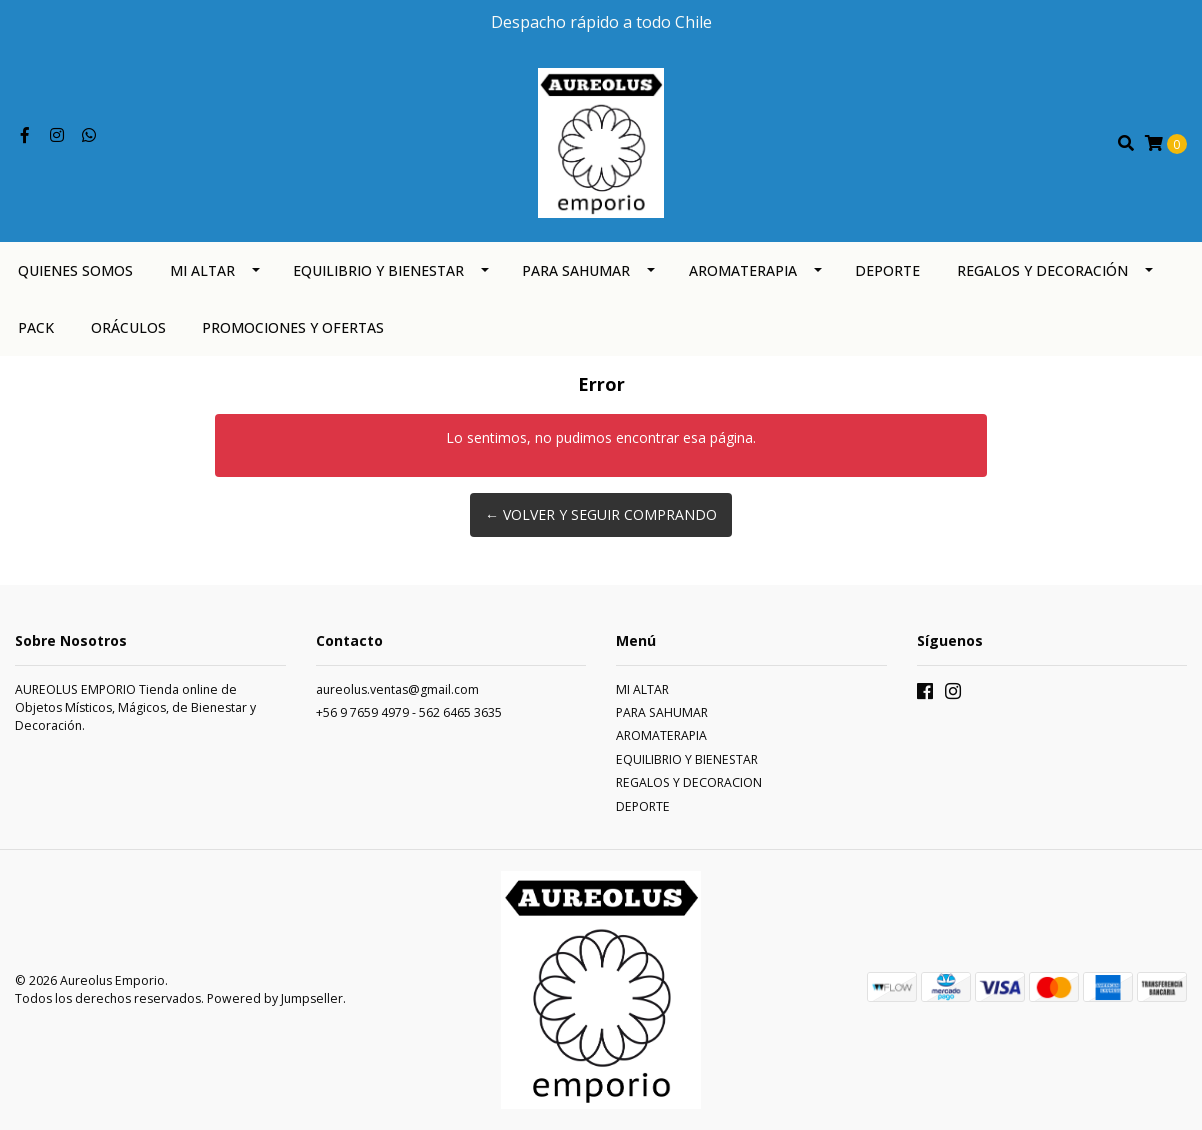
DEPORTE (887, 270)
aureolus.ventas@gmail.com (397, 689)
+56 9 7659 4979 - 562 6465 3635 (409, 712)
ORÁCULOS (128, 327)
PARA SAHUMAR (576, 270)
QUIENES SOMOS (75, 270)
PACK (36, 327)
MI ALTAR (202, 270)
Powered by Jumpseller (275, 998)
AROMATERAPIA (743, 270)
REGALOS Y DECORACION (689, 782)
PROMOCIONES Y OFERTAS (293, 327)
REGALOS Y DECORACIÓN (1042, 270)
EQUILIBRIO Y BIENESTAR (378, 270)
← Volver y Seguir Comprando (601, 514)
